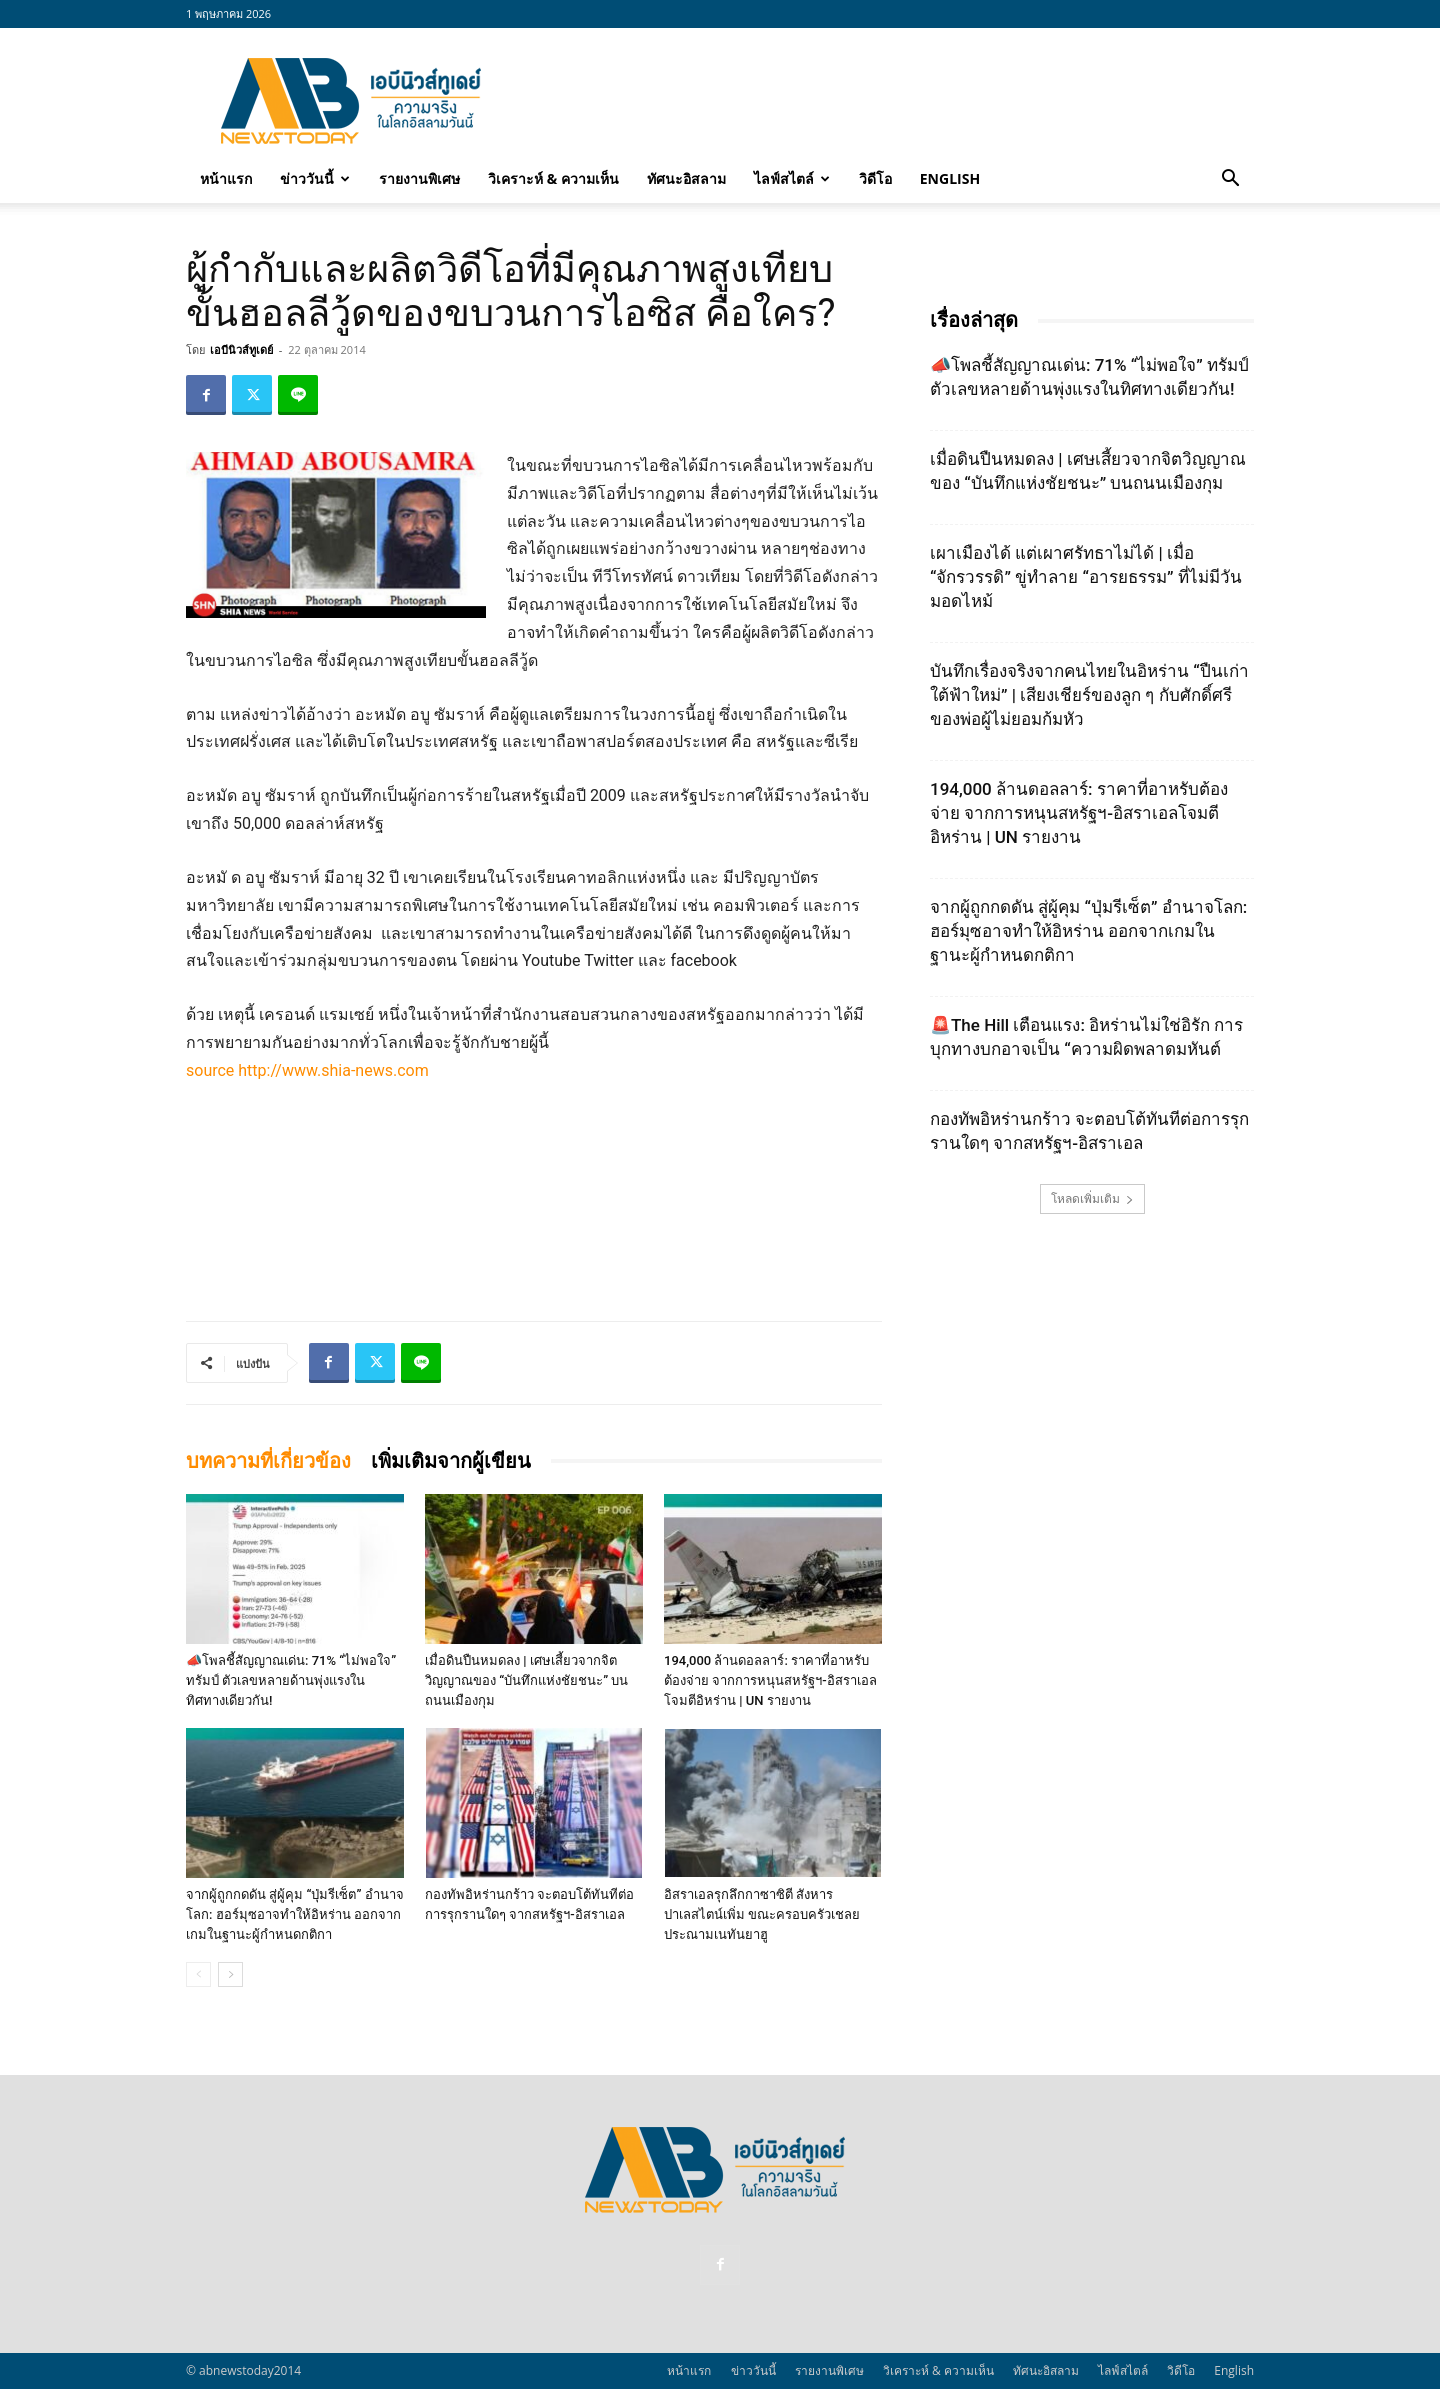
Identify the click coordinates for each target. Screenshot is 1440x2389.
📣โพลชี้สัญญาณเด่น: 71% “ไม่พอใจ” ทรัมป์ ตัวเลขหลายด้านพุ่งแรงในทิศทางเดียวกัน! (291, 1680)
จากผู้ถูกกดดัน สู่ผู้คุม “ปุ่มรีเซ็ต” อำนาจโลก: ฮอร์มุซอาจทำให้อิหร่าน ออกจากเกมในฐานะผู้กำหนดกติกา (295, 1914)
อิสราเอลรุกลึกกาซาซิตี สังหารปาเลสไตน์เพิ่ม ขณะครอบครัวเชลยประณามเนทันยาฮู (762, 1914)
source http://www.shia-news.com (307, 1070)
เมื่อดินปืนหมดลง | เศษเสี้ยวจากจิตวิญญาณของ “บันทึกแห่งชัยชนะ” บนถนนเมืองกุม (526, 1680)
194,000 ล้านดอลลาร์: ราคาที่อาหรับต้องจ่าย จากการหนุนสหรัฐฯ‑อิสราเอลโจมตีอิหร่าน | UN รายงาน (770, 1680)
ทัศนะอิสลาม (686, 178)
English (950, 178)
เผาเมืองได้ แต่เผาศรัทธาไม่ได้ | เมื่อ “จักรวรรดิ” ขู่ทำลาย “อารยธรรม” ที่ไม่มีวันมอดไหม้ (1086, 577)
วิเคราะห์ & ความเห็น (553, 178)
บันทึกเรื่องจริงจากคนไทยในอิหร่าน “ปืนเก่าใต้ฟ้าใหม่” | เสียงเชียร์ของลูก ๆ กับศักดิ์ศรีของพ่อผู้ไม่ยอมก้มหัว (1089, 695)
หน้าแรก (226, 178)
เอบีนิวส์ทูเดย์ (241, 349)
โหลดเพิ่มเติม (1092, 1198)
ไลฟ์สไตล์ (792, 178)
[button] (1230, 180)
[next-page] (230, 1974)
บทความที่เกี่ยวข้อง (268, 1461)
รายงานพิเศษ (419, 178)
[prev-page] (198, 1974)
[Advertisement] (890, 101)
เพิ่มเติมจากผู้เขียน (451, 1461)
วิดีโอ (875, 178)
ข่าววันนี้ (315, 178)
